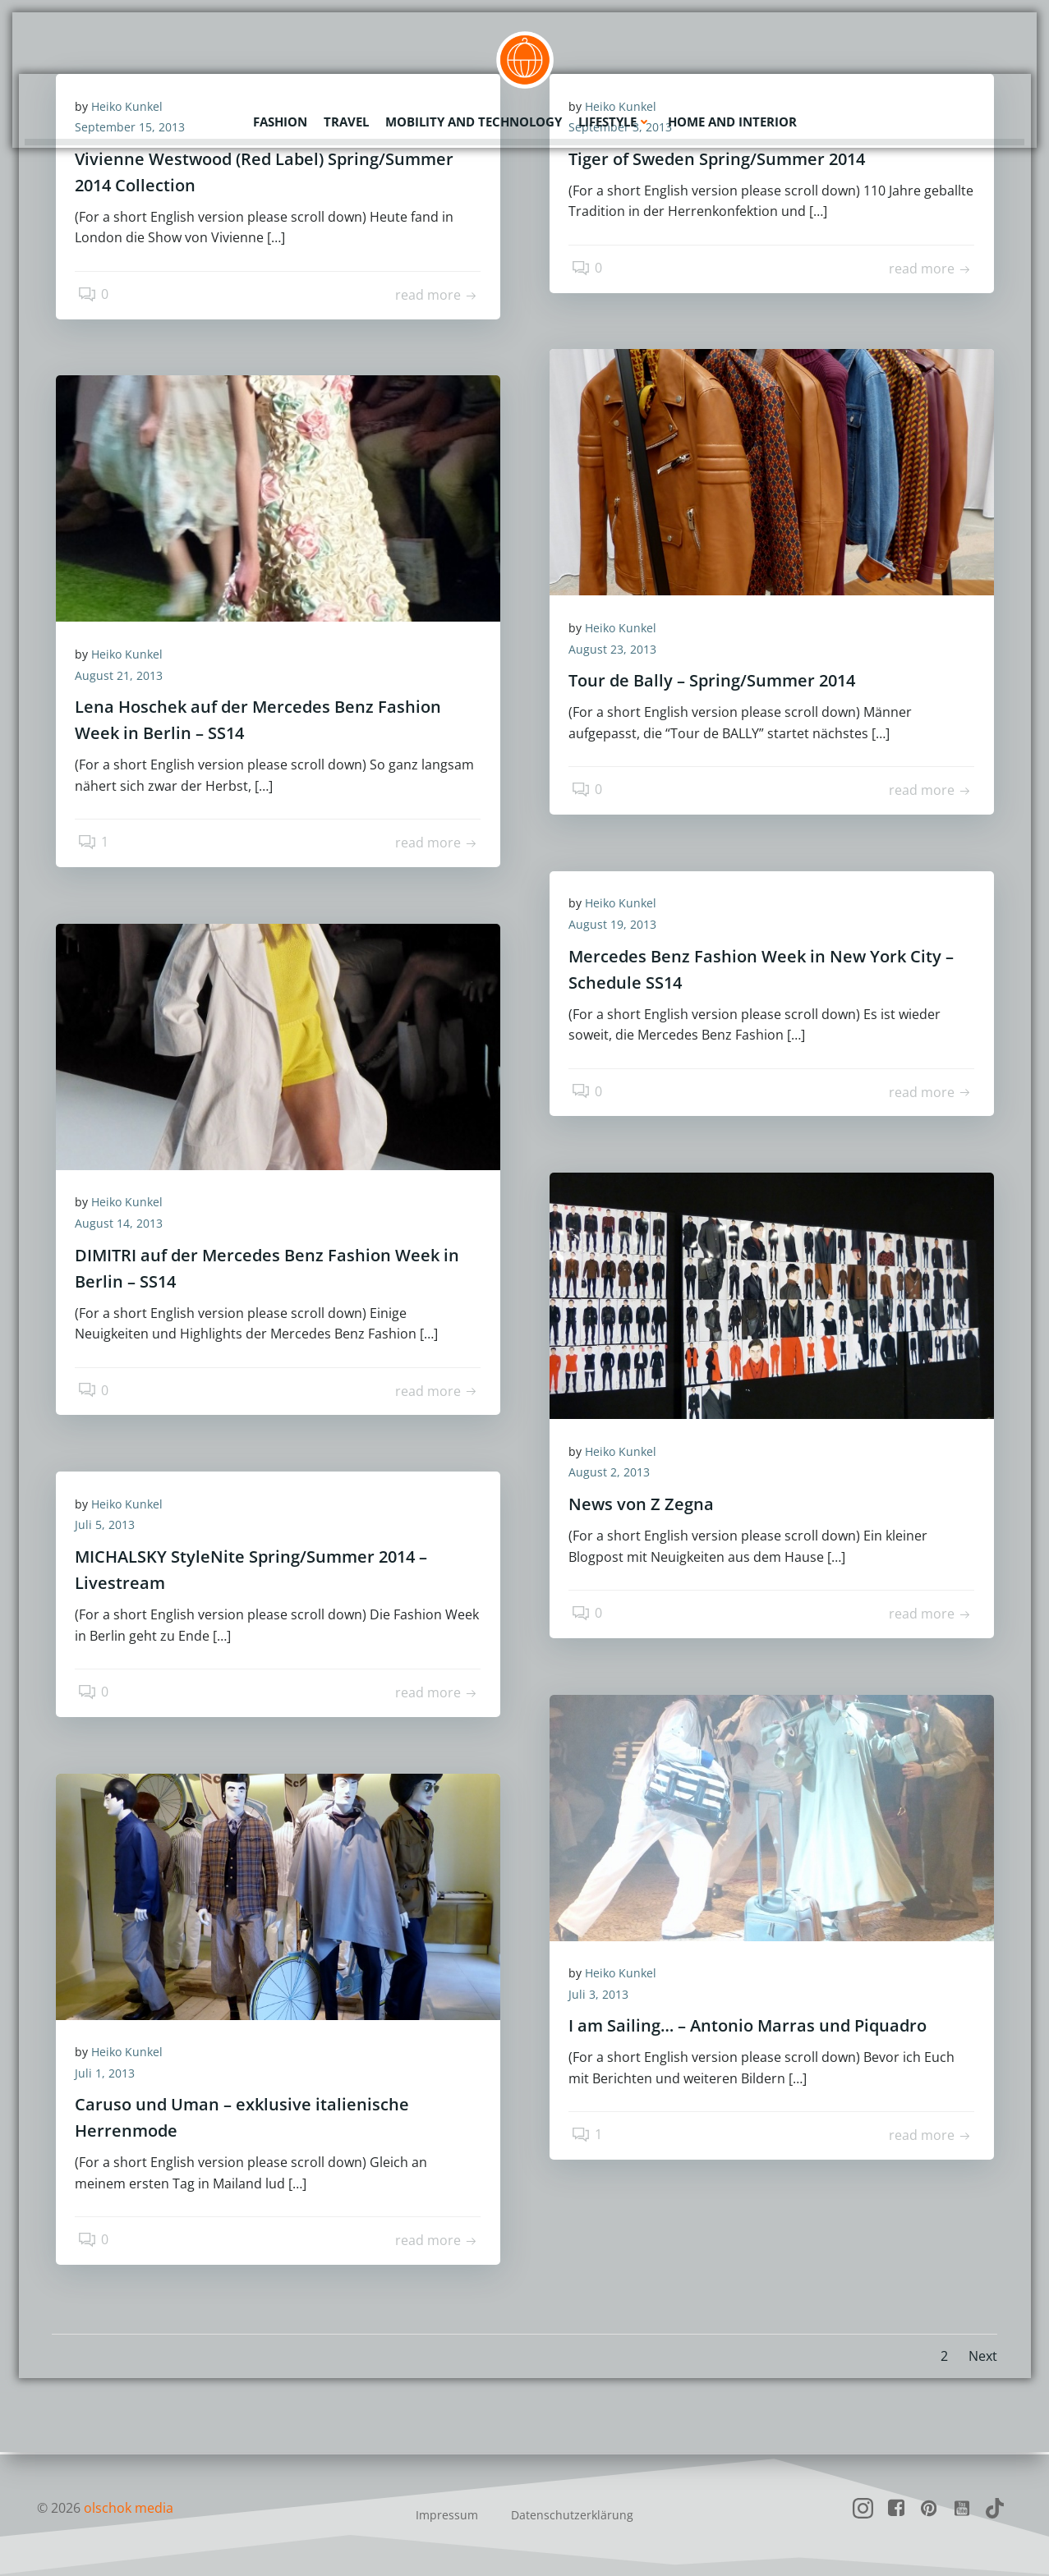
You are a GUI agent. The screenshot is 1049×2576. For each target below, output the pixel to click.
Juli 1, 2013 (110, 2075)
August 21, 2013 (124, 678)
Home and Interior (732, 119)
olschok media (129, 2508)
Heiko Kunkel (626, 630)
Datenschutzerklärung (572, 2515)
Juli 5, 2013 (110, 1528)
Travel (346, 119)
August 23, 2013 (618, 651)
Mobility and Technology (473, 119)
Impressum (447, 2515)
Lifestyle (614, 119)
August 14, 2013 (124, 1225)
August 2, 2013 (615, 1475)
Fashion (280, 119)
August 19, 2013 (618, 926)
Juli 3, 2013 (604, 1996)
